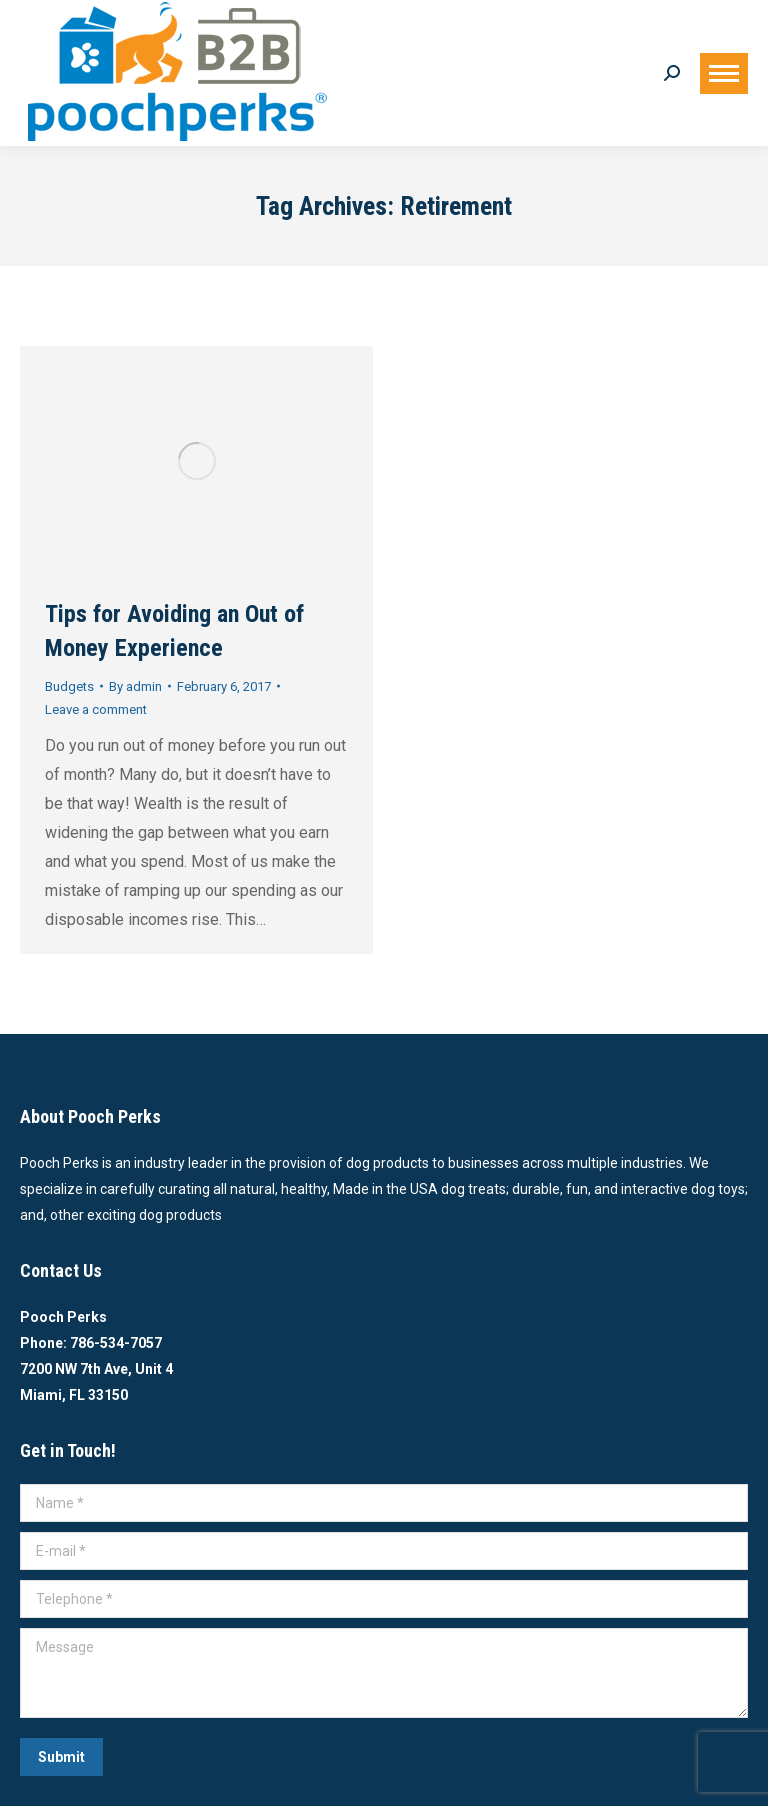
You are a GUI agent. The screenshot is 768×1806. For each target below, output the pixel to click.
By (135, 686)
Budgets (69, 686)
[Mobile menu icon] (724, 73)
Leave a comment (96, 709)
